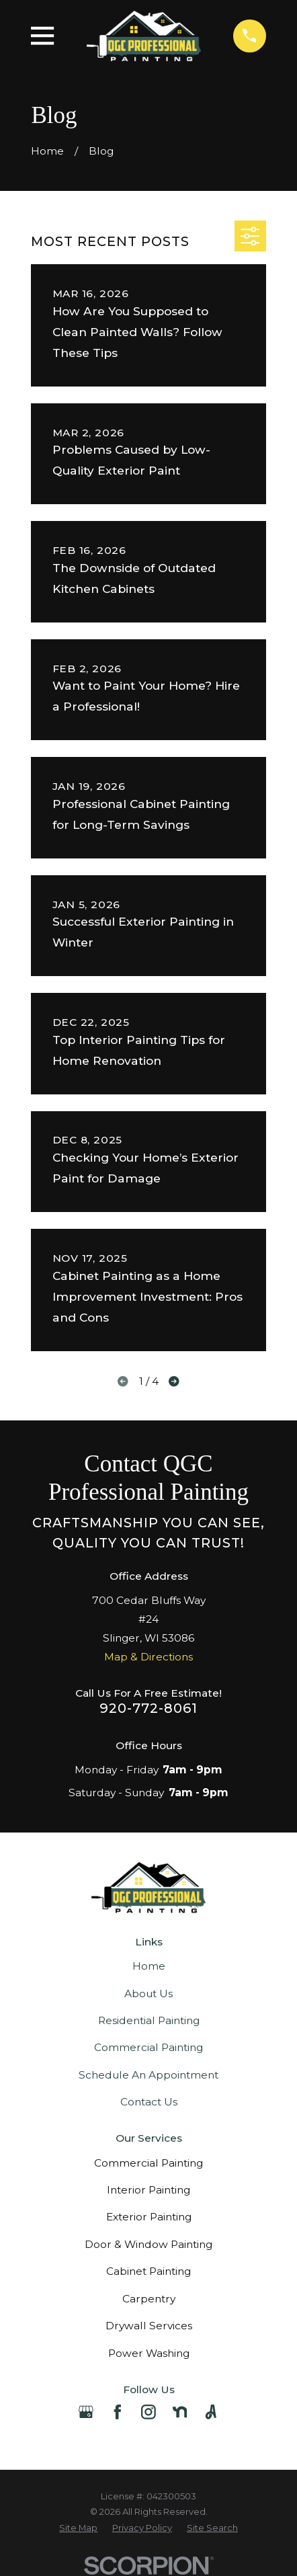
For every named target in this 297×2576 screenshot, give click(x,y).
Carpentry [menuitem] (148, 2298)
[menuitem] (78, 2528)
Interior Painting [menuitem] (148, 2189)
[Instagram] (148, 2412)
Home (148, 1966)
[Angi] (211, 2412)
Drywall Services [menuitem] (148, 2325)
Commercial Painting (148, 2047)
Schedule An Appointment (148, 2074)
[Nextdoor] (180, 2412)
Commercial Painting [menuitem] (148, 2163)
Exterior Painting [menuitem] (149, 2216)
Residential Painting (149, 2020)
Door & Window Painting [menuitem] (148, 2244)
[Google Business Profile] (86, 2412)
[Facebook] (117, 2412)
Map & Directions (148, 1656)
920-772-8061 (148, 1708)
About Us (148, 1993)
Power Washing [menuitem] (148, 2353)
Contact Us (148, 2101)
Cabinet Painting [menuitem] (148, 2271)
